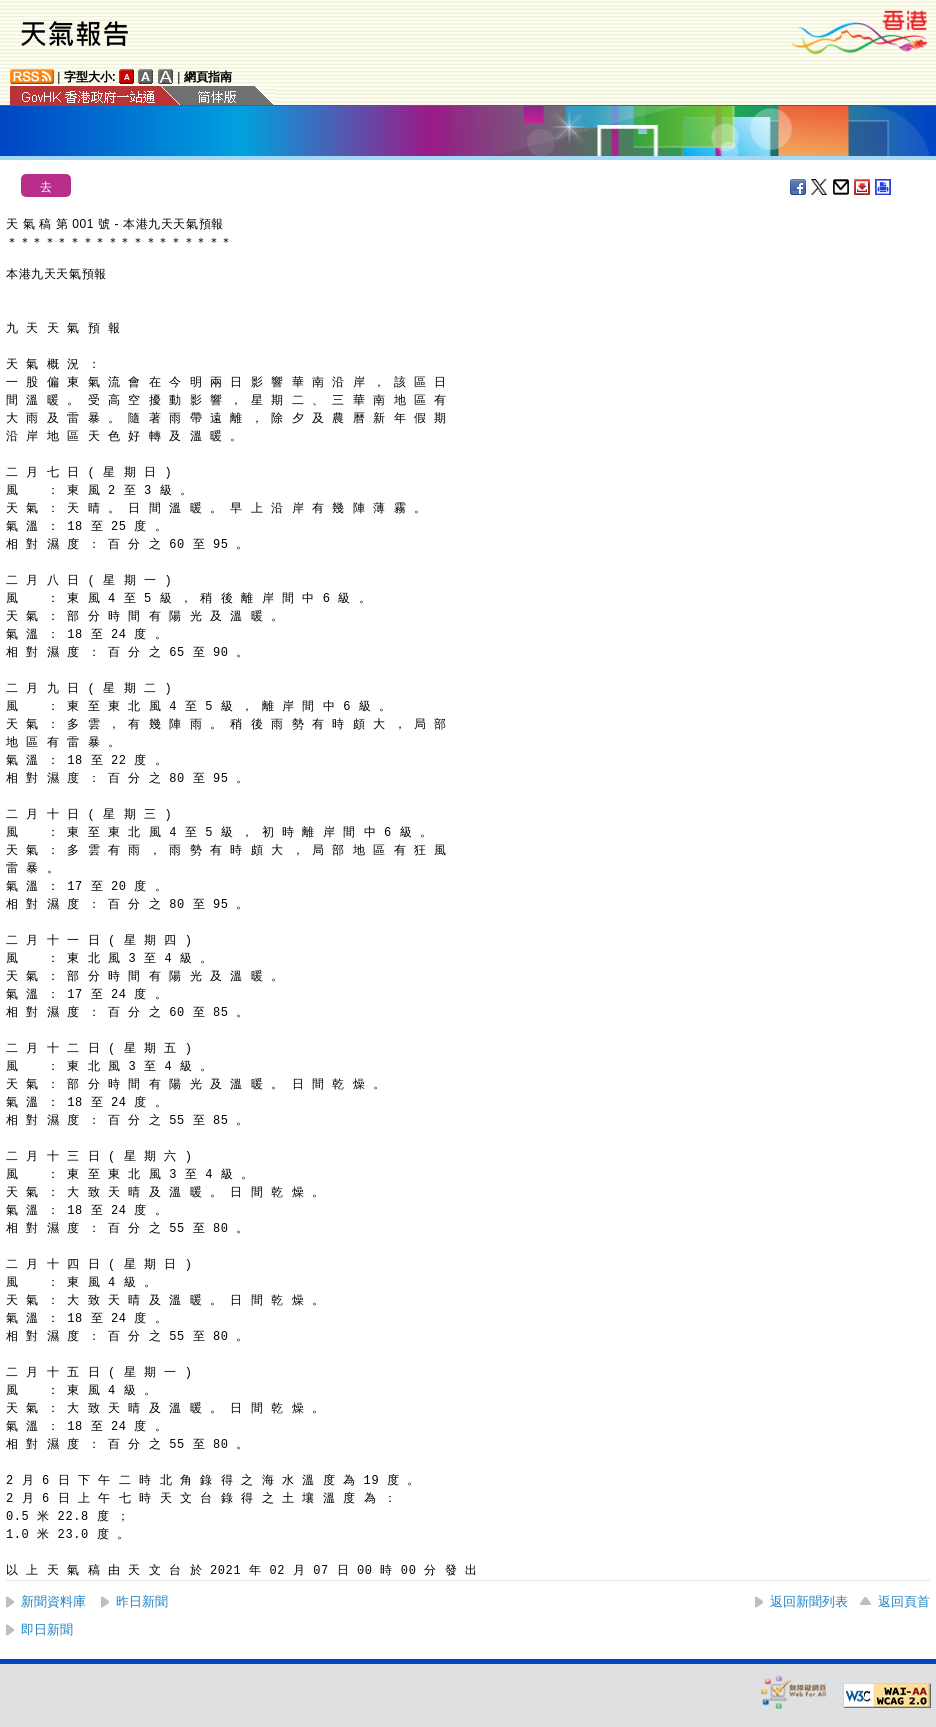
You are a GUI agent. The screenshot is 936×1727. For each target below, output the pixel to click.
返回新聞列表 (809, 1601)
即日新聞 (47, 1629)
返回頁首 (904, 1601)
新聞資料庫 (53, 1601)
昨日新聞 (142, 1601)
